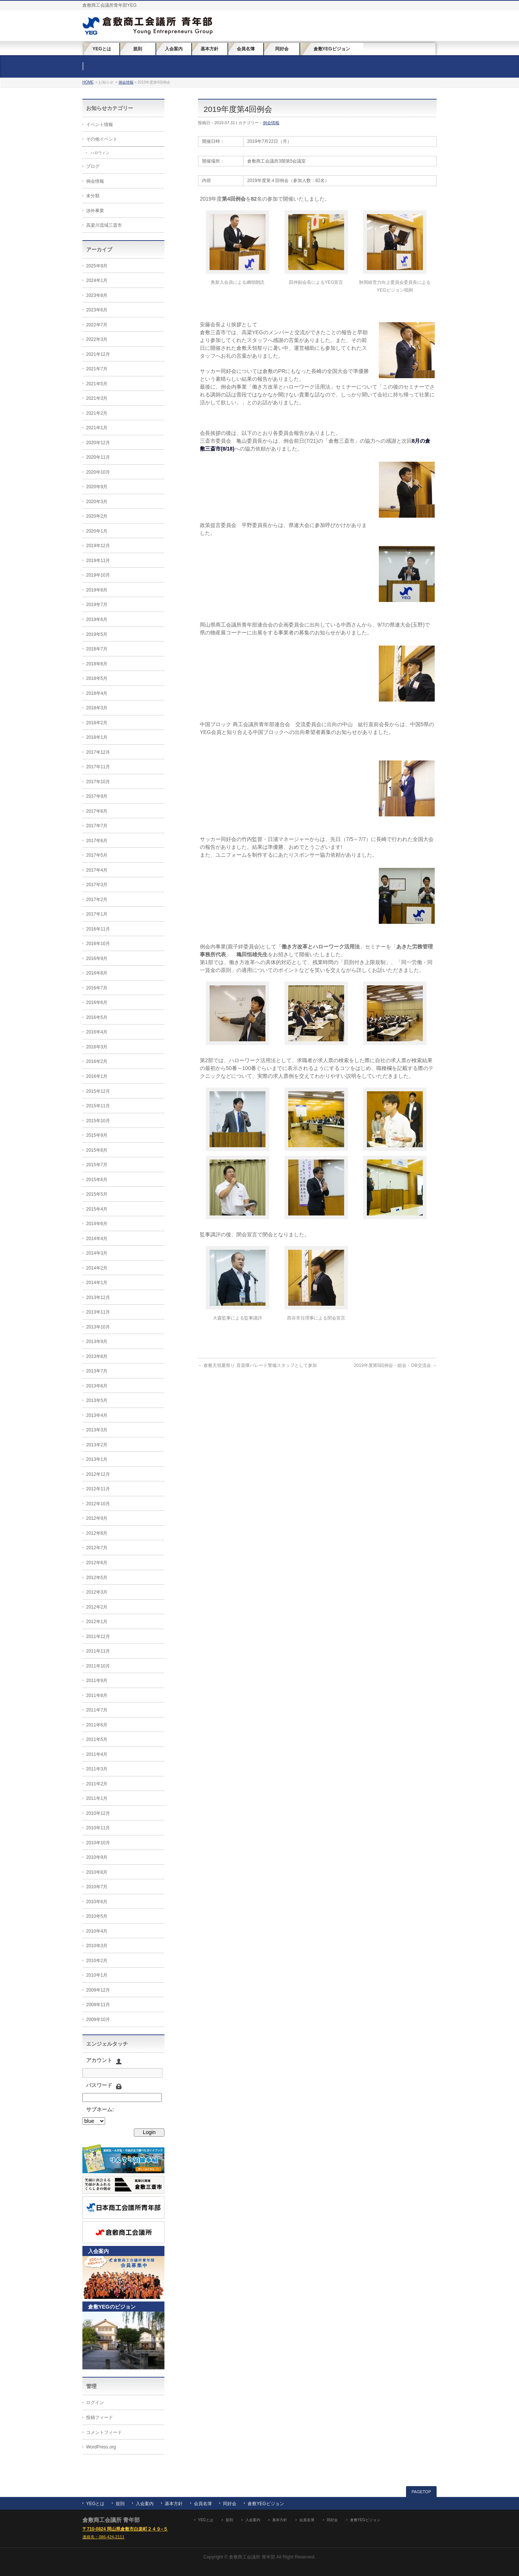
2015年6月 (96, 1179)
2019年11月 (98, 560)
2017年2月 (96, 899)
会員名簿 (203, 2503)
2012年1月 (96, 1621)
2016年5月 (96, 1017)
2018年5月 (96, 678)
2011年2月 (96, 1783)
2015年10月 (98, 1120)
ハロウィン (100, 153)
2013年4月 (96, 1415)
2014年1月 (96, 1282)
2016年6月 (96, 1002)
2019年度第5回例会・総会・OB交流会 (395, 1365)
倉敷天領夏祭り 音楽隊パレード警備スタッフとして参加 (257, 1365)
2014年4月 (96, 1238)
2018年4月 (96, 693)
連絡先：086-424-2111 (103, 2537)
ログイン (95, 2402)
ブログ (93, 166)
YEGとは (95, 2503)
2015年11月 (98, 1105)
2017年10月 (98, 781)
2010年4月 (96, 1931)
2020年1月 (96, 531)
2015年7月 (96, 1164)
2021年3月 (96, 398)
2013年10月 (98, 1327)
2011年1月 (96, 1798)
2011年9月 (96, 1680)
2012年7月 (96, 1547)
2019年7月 (96, 604)
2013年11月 (98, 1312)
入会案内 (145, 2503)
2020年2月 (96, 516)
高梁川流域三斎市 (104, 225)
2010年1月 (96, 1975)
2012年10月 (98, 1503)
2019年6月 (96, 619)
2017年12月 (98, 752)
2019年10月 (98, 575)
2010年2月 (96, 1960)
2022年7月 (96, 324)
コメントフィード (104, 2432)
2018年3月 (96, 707)
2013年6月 (96, 1386)
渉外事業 (95, 210)
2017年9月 (96, 796)
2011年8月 (96, 1695)
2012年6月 (96, 1562)
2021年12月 (98, 354)
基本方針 (174, 2503)
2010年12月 (98, 1813)
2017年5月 (96, 855)
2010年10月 (98, 1842)
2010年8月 (96, 1872)
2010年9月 (96, 1857)
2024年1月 (96, 280)
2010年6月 (96, 1901)
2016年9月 (96, 958)
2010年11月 (98, 1827)
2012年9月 (96, 1518)
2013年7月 (96, 1371)
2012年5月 (96, 1577)
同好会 (229, 2503)
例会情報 (126, 82)
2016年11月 (98, 929)
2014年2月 (96, 1268)
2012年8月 (96, 1533)
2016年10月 (98, 943)
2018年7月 (96, 649)
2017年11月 (98, 766)
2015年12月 (98, 1091)
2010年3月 (96, 1945)
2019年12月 (98, 545)
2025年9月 (96, 266)
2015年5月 (96, 1194)
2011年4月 (96, 1754)
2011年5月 (96, 1739)
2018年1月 (96, 737)
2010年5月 (96, 1916)
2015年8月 (96, 1150)
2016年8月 (96, 973)
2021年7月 (96, 368)
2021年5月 (96, 383)
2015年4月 (96, 1209)
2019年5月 (96, 634)
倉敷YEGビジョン (266, 2503)
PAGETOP (421, 2491)
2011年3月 (96, 1769)
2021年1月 (96, 427)
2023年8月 (96, 295)
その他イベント (101, 139)
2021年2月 (96, 413)
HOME (88, 82)
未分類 (93, 195)
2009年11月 (98, 2004)
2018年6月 (96, 663)
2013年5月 (96, 1400)
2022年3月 (96, 339)
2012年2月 (96, 1607)
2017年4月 (96, 870)
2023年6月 (96, 310)
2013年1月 (96, 1459)
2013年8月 (96, 1356)
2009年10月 (98, 2019)
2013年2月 (96, 1444)
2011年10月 (98, 1666)
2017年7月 (96, 825)
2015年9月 (96, 1135)
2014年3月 (96, 1253)
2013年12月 (98, 1297)
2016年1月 (96, 1076)
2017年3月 (96, 884)
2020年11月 (98, 457)
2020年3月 (96, 501)
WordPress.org (101, 2447)
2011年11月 (98, 1651)
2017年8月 (96, 811)
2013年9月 (96, 1341)
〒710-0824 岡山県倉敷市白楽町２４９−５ (125, 2529)
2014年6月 (96, 1223)
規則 (120, 2503)
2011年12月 (98, 1636)
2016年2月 (96, 1061)
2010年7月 (96, 1886)
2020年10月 (98, 472)
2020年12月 (98, 442)
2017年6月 (96, 840)
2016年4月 (96, 1032)
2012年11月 (98, 1488)
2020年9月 (96, 486)
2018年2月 (96, 722)
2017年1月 (96, 914)
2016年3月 (96, 1046)
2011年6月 (96, 1725)
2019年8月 (96, 590)
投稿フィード (99, 2417)
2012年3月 (96, 1592)
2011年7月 (96, 1710)
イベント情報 (99, 124)
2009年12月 (98, 1990)
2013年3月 (96, 1430)
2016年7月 (96, 988)
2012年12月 (98, 1474)
